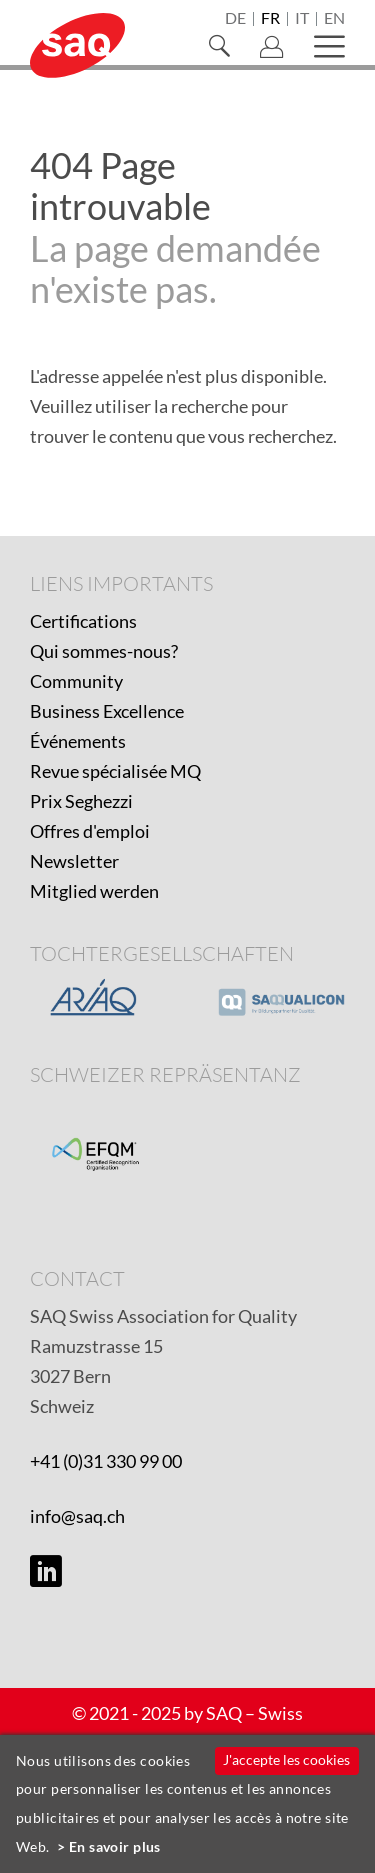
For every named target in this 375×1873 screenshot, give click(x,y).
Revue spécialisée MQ (115, 771)
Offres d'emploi (90, 831)
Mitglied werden (94, 891)
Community (76, 681)
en (334, 19)
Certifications (83, 621)
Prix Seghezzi (81, 801)
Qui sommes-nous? (104, 651)
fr (270, 19)
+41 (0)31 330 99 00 (106, 1461)
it (302, 19)
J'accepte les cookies (286, 1759)
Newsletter (74, 861)
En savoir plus (115, 1846)
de (235, 19)
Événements (78, 741)
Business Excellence (107, 711)
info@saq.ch (77, 1516)
